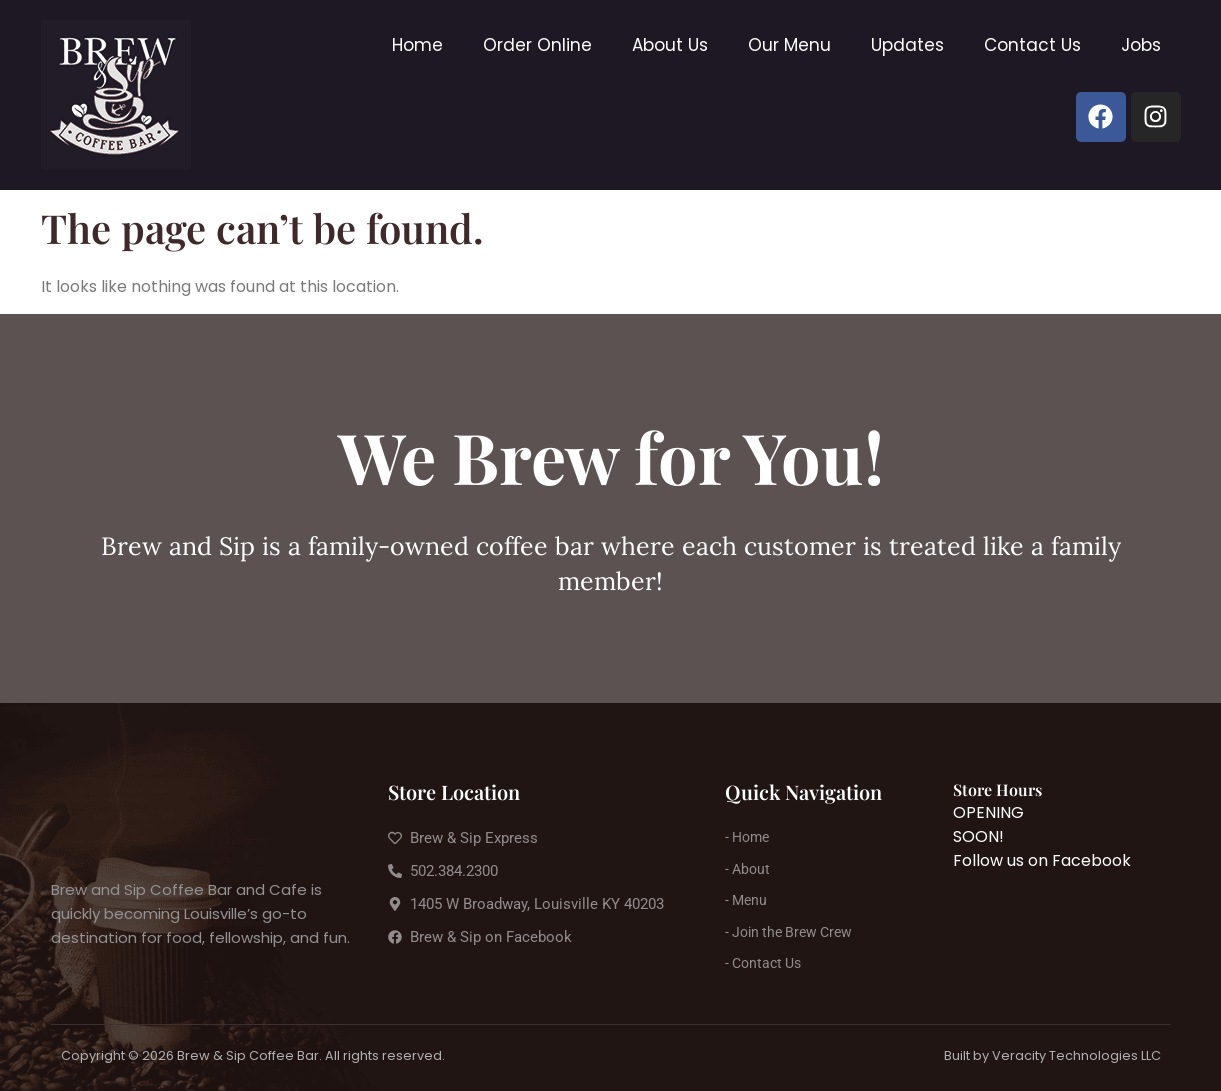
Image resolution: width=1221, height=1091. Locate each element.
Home (417, 45)
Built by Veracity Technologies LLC (1052, 1055)
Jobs (1141, 45)
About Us (670, 45)
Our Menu (789, 45)
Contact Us (1032, 45)
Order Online (537, 45)
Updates (907, 45)
